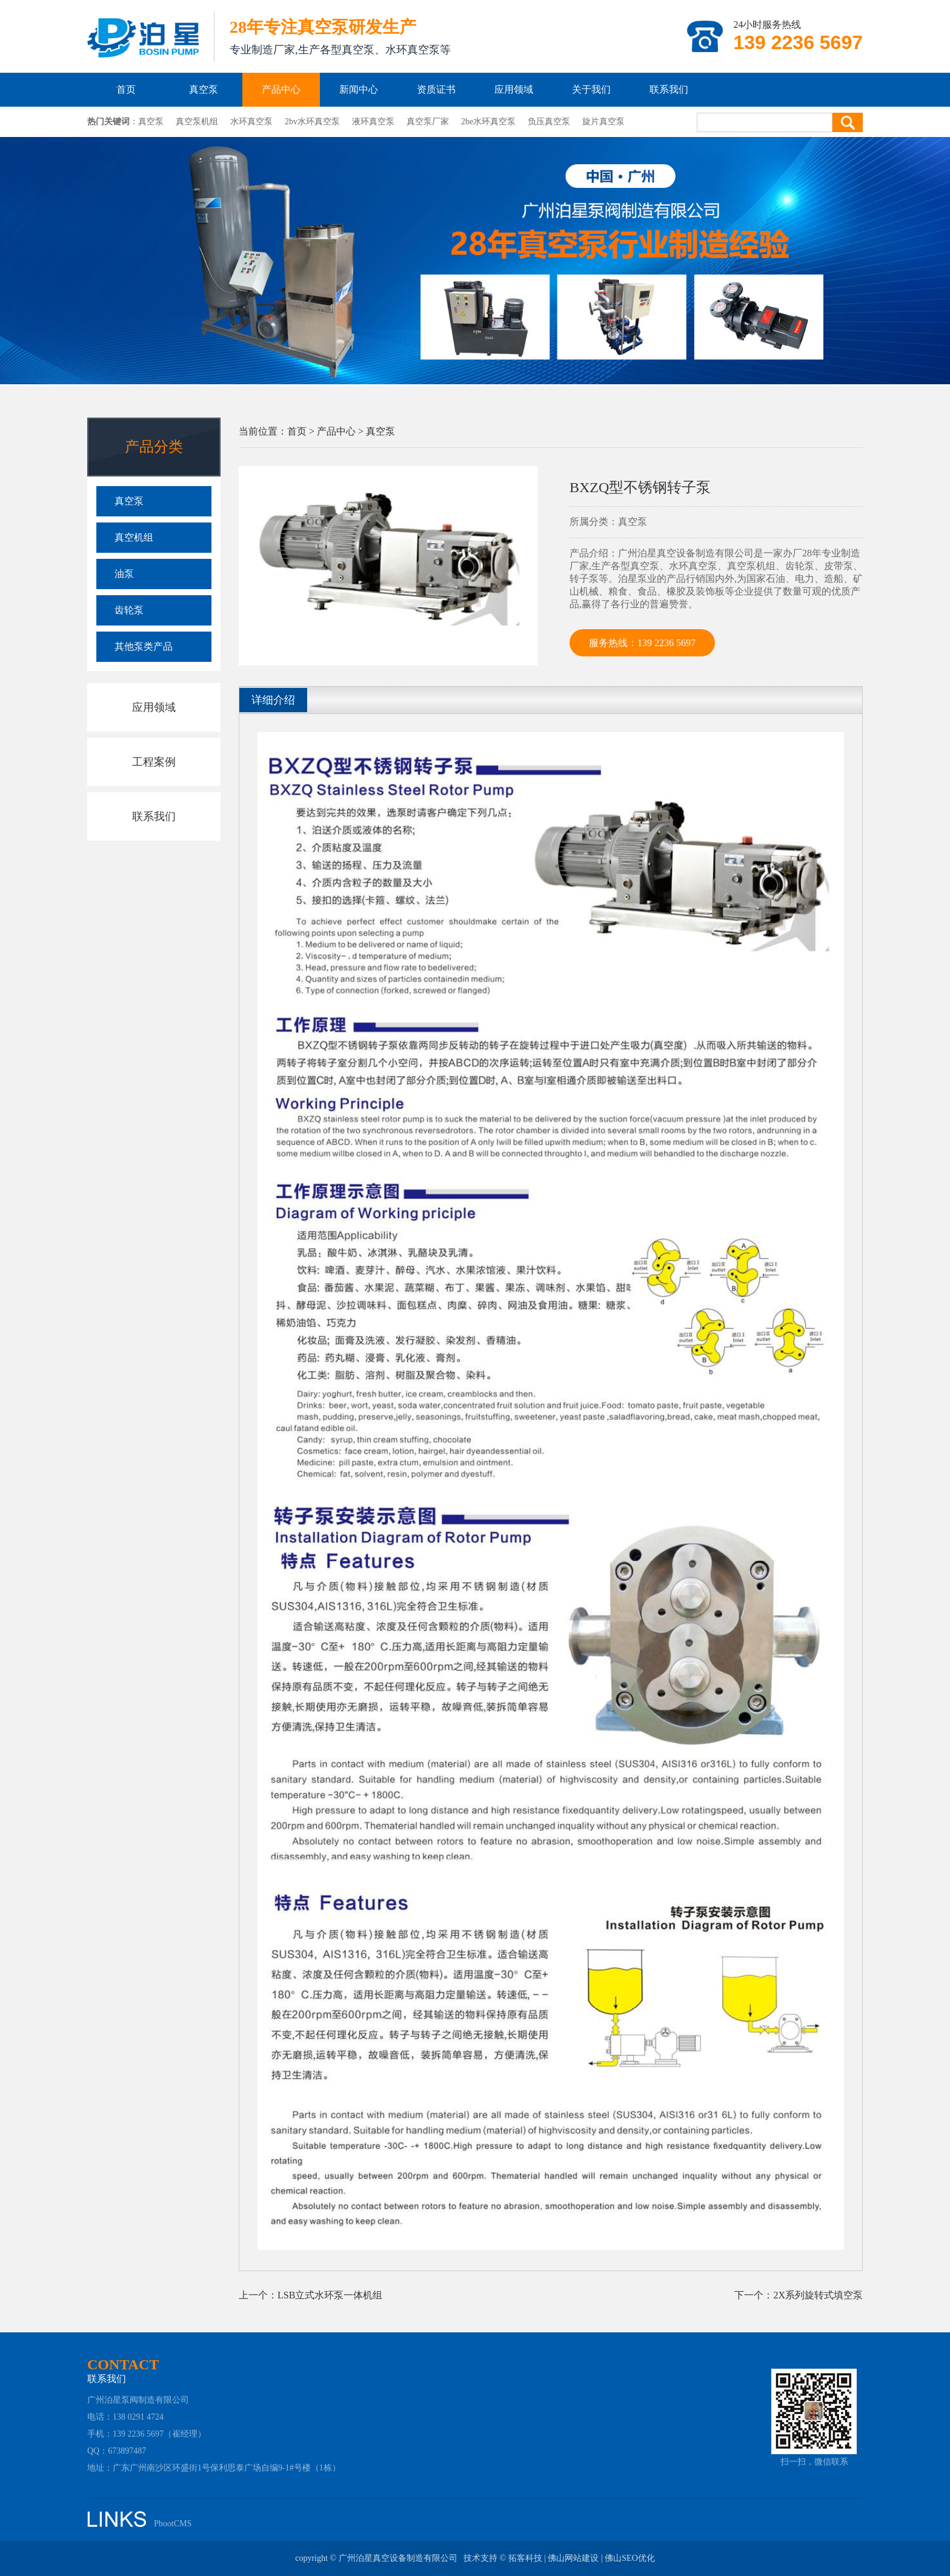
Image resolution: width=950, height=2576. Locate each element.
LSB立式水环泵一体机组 (329, 2295)
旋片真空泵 (603, 121)
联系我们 (668, 89)
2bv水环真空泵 (312, 121)
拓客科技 (525, 2558)
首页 (126, 89)
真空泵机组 (197, 121)
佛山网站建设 (573, 2558)
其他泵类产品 (144, 646)
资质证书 (436, 89)
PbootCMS (172, 2523)
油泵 (124, 574)
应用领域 (513, 89)
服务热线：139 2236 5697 (642, 643)
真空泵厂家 (428, 121)
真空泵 (203, 89)
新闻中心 (358, 89)
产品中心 (281, 89)
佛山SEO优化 (629, 2558)
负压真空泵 (549, 121)
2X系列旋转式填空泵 (818, 2295)
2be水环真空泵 (488, 121)
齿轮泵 (129, 610)
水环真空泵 (251, 121)
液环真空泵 (373, 121)
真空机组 (134, 537)
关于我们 (591, 89)
